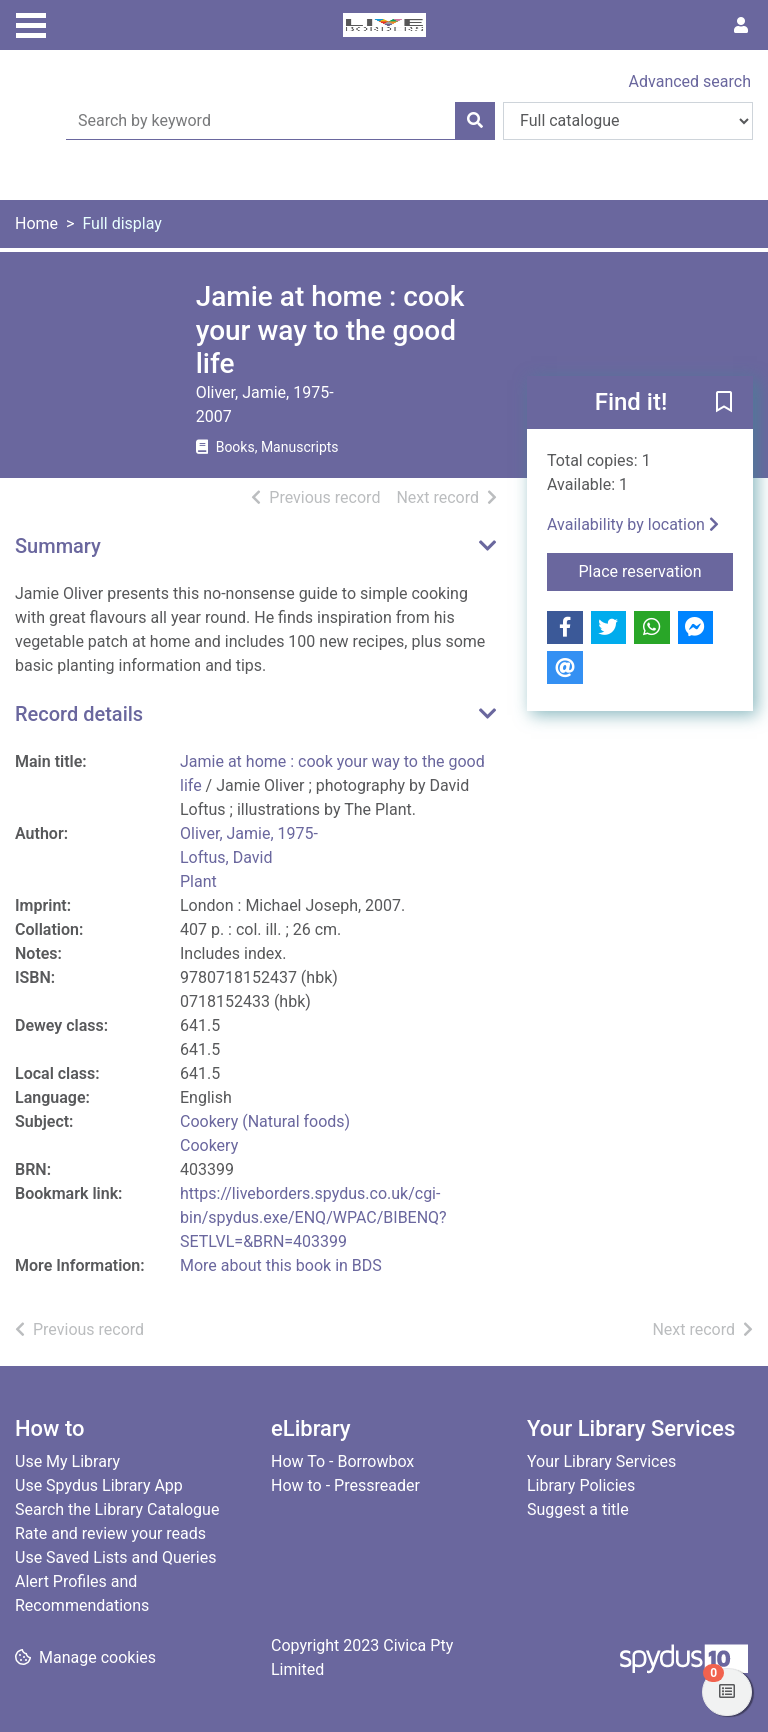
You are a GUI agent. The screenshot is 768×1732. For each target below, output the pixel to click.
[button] (724, 403)
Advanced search (690, 81)
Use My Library (67, 1461)
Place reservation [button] (656, 570)
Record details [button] (79, 714)
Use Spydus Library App (99, 1485)
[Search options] (628, 121)
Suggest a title (578, 1509)
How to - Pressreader (345, 1485)
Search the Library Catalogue (117, 1509)
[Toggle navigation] (31, 23)
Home (36, 223)
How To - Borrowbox (342, 1461)
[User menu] (741, 26)
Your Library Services (601, 1461)
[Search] (475, 121)
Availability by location (633, 524)
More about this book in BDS (281, 1265)
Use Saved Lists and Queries (115, 1557)
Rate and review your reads (110, 1533)
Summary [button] (58, 546)
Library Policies (581, 1485)
